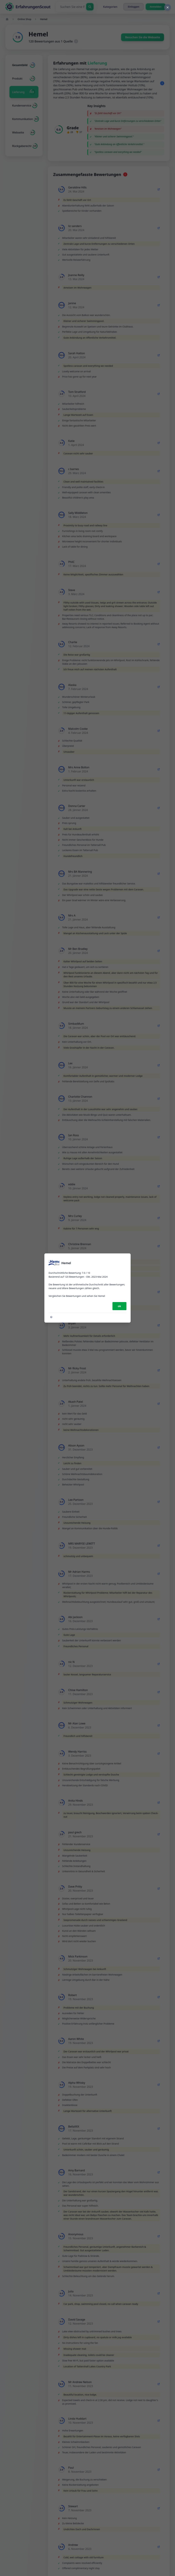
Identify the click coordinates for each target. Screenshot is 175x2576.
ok (119, 1306)
